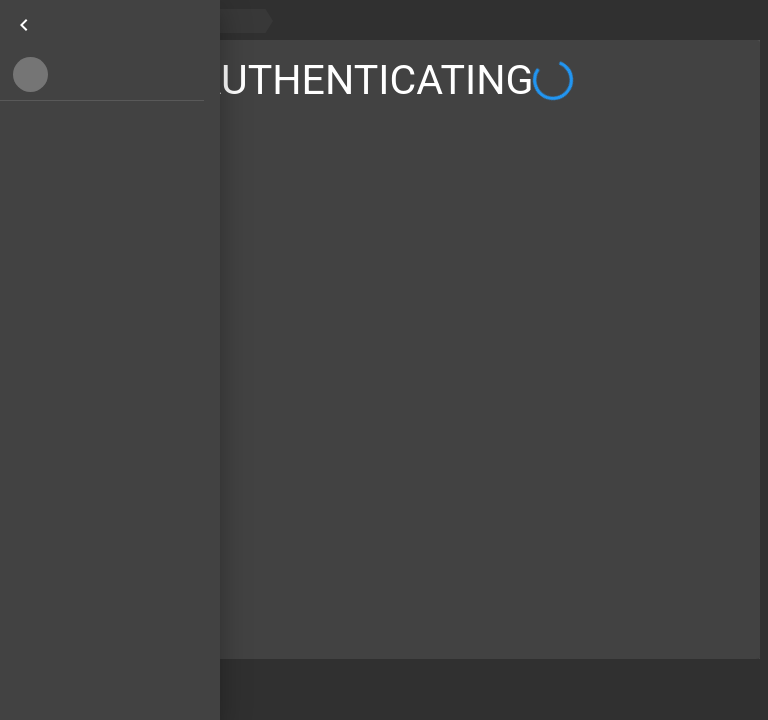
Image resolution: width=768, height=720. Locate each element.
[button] (102, 74)
